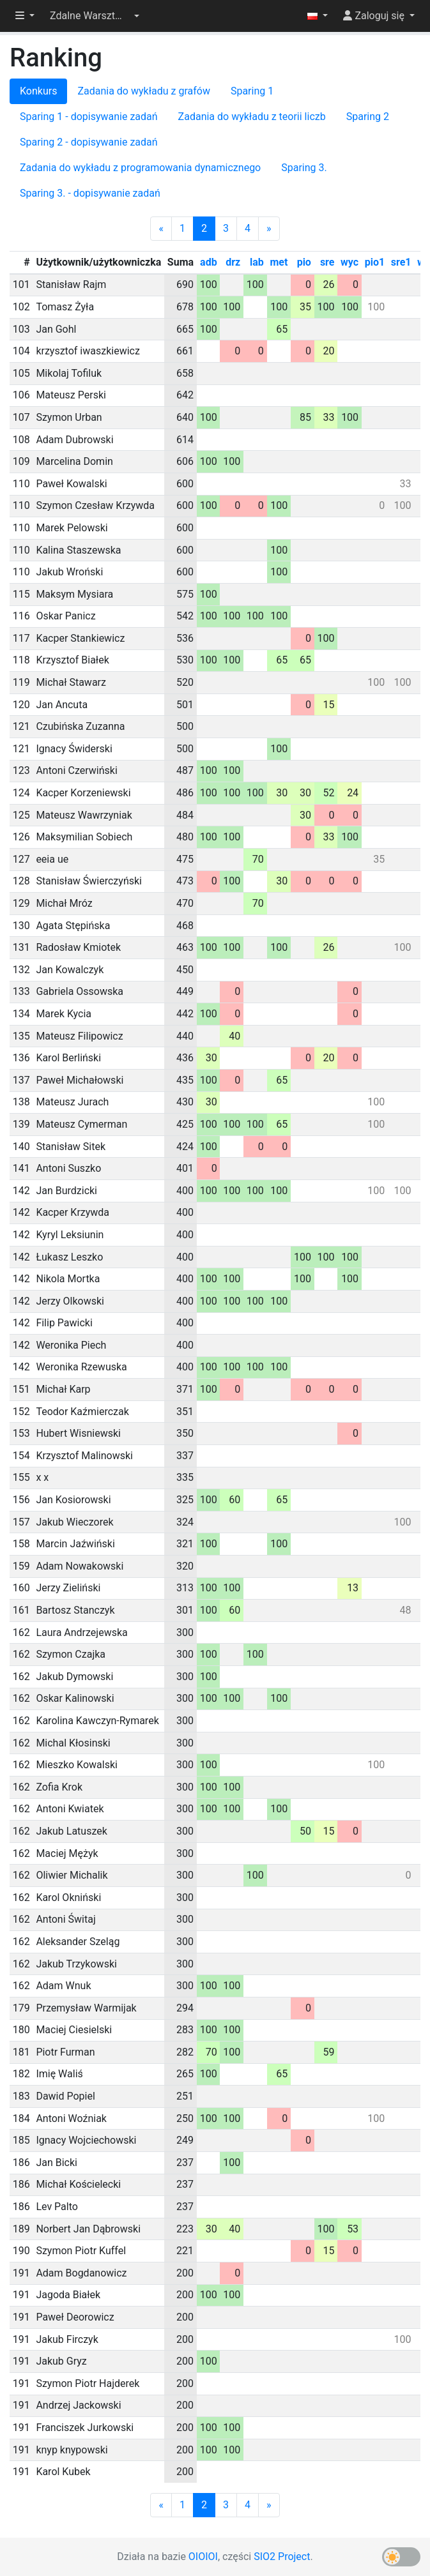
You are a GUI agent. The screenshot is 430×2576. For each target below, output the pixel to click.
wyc (349, 262)
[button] (94, 16)
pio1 (375, 262)
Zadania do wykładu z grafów (143, 91)
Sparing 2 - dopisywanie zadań (89, 142)
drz (233, 262)
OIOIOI (203, 2556)
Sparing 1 (252, 91)
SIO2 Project (282, 2556)
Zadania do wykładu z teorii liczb (252, 116)
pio (304, 262)
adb (208, 262)
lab (257, 262)
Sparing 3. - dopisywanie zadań (90, 193)
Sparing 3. (304, 168)
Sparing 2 (367, 116)
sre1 (401, 262)
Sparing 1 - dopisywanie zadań (89, 116)
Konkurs (38, 91)
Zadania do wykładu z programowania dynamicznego (140, 168)
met (279, 262)
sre (327, 262)
